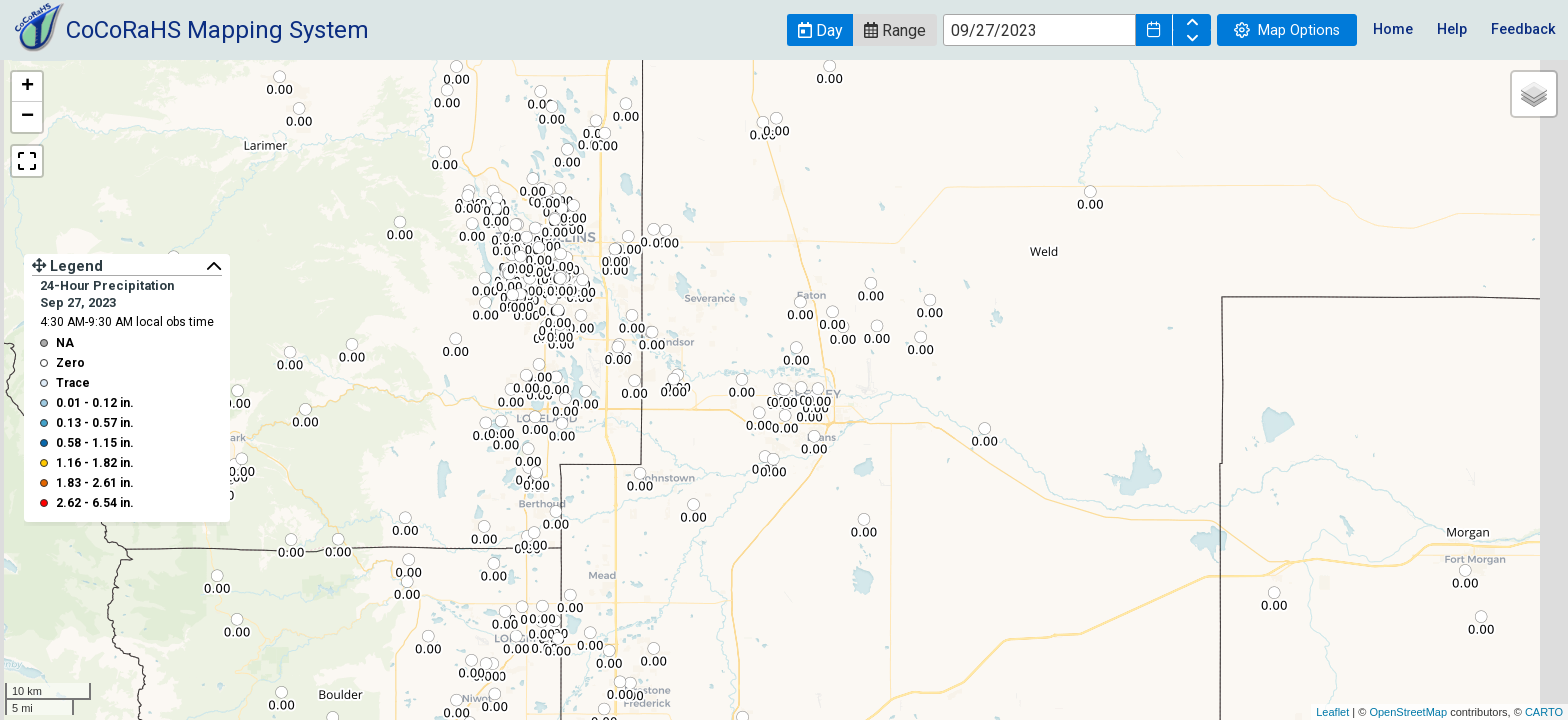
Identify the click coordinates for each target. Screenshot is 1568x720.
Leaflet (1332, 712)
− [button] (27, 117)
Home (1393, 29)
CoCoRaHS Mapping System (217, 30)
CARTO (1544, 712)
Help (1452, 29)
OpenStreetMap (1408, 712)
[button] (820, 30)
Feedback (1523, 29)
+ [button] (27, 87)
